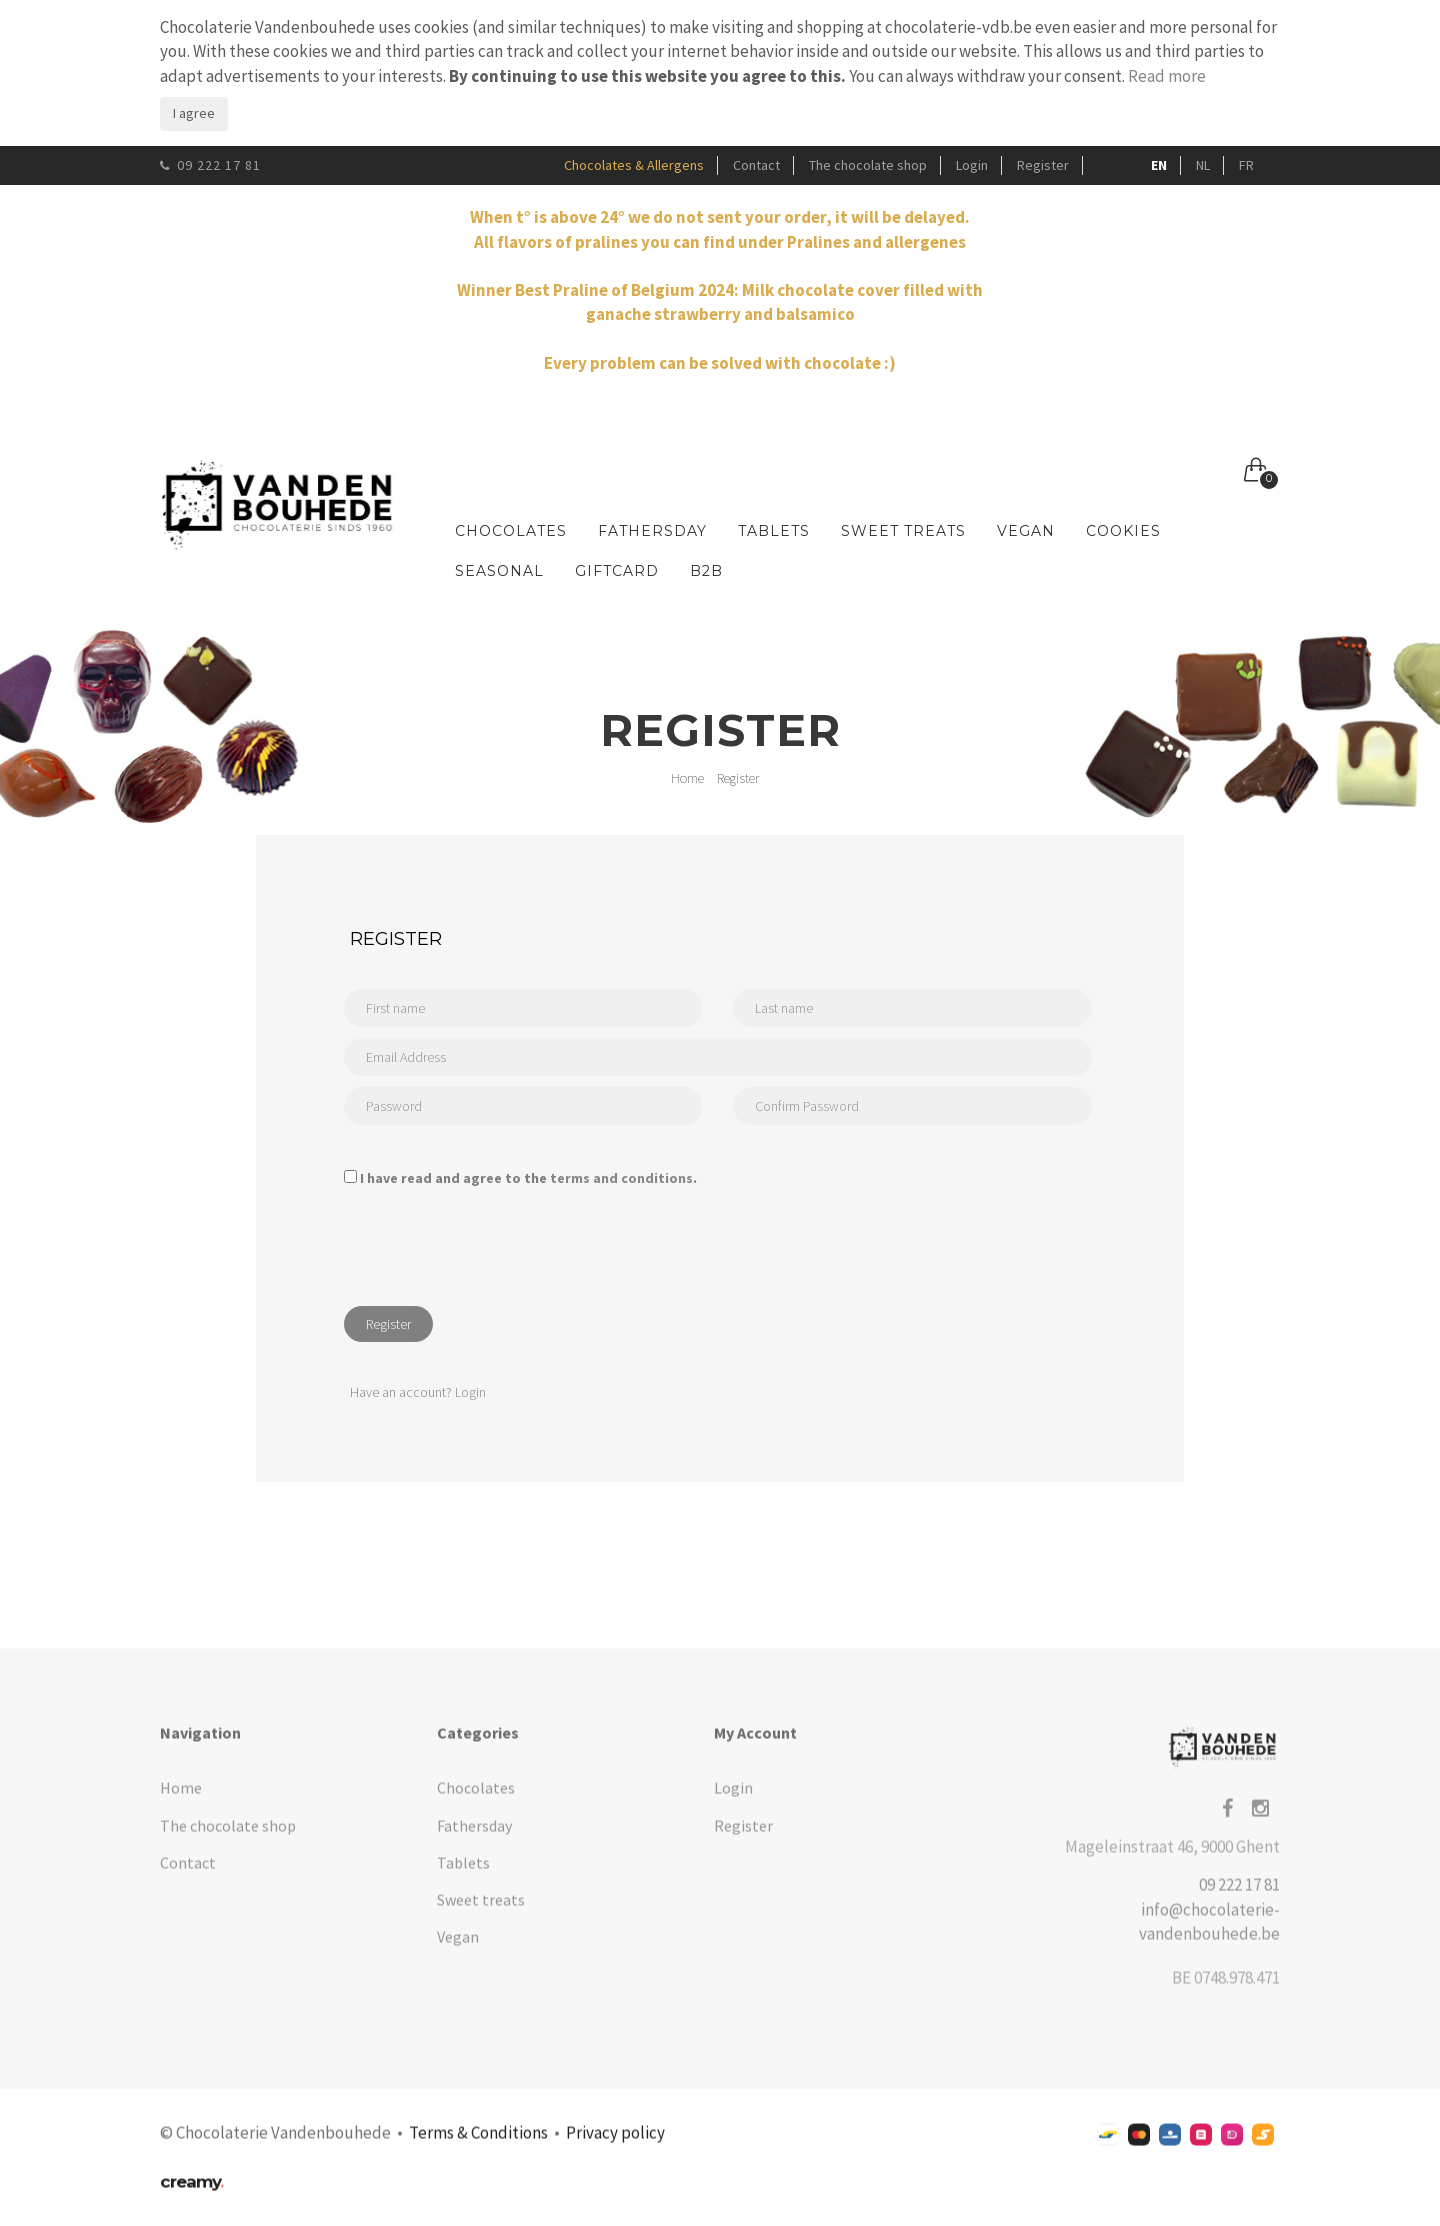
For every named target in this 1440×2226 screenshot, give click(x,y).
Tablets (774, 531)
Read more (1167, 76)
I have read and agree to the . (528, 1178)
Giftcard (617, 571)
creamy (191, 2194)
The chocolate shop (868, 165)
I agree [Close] (194, 113)
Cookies (1123, 531)
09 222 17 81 (210, 165)
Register (1043, 165)
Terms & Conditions (478, 2145)
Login (972, 165)
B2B (706, 571)
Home (687, 778)
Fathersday (652, 531)
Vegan (1026, 531)
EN (1159, 165)
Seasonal (499, 571)
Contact (756, 165)
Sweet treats (903, 531)
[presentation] (496, 1252)
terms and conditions (621, 1178)
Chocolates (511, 531)
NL (1203, 165)
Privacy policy (615, 2145)
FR (1246, 165)
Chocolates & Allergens (634, 165)
